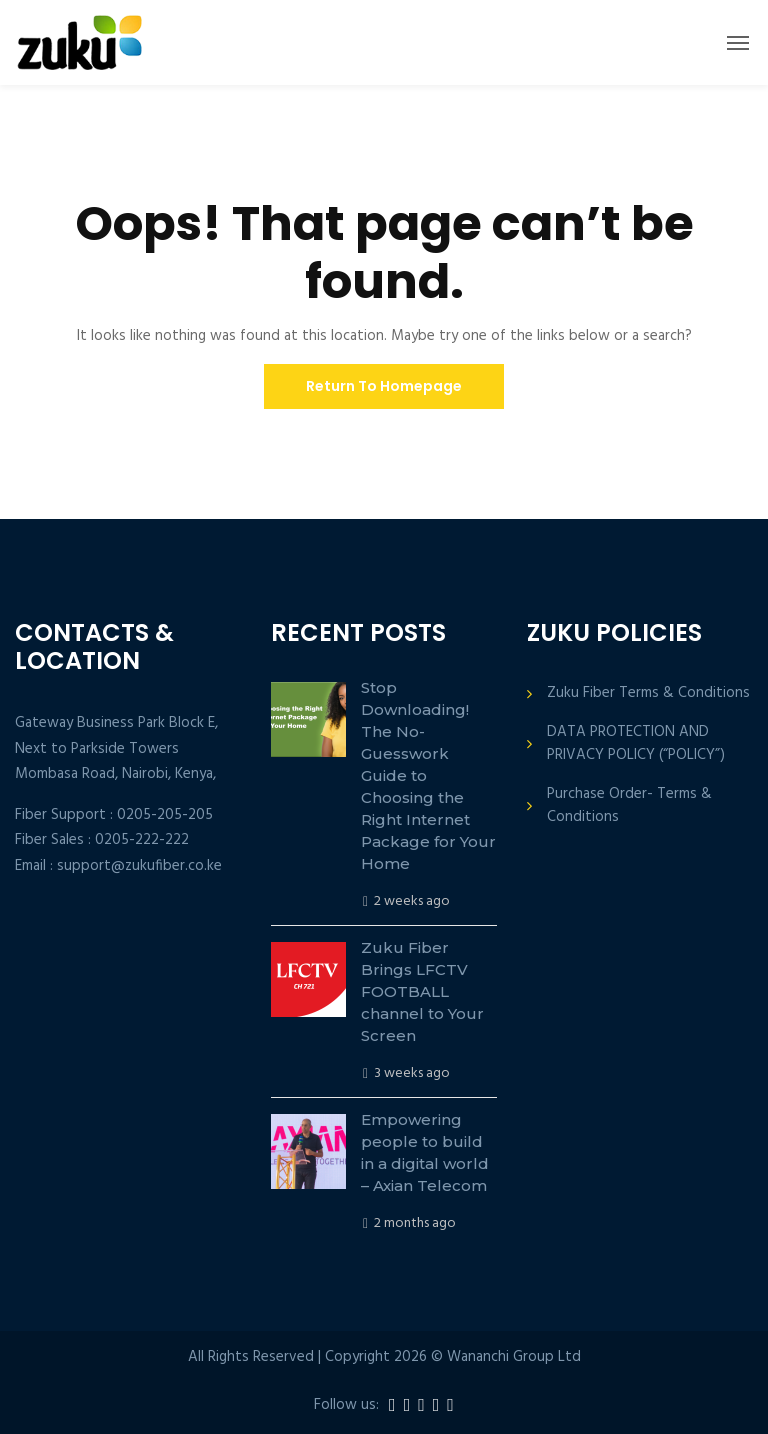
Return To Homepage (384, 386)
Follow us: (346, 1405)
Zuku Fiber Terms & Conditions (648, 693)
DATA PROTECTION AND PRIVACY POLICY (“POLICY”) (636, 744)
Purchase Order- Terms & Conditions (629, 806)
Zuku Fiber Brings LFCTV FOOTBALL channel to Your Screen (422, 991)
